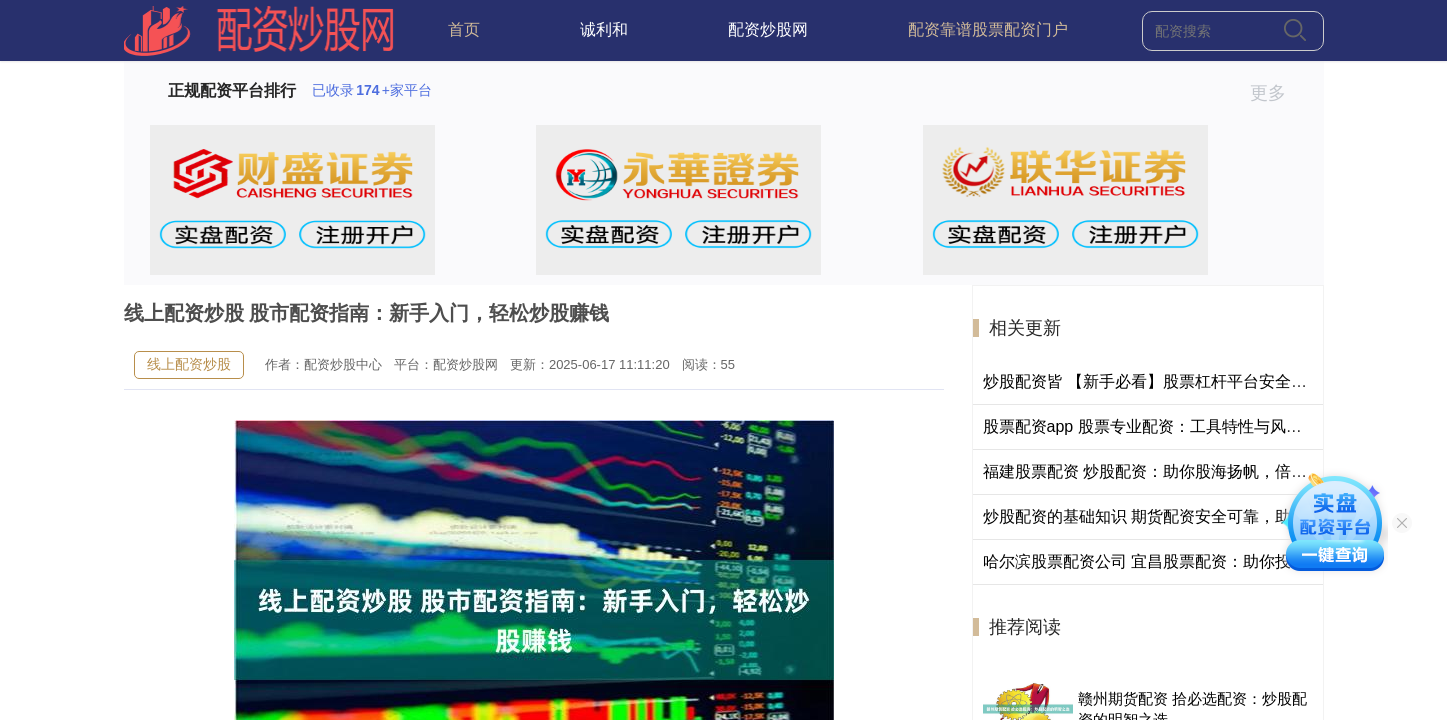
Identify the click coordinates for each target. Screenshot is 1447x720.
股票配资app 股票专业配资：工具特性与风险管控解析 (1174, 426)
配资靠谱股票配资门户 (988, 29)
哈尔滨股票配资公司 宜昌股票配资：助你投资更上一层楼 (1185, 561)
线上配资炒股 (189, 364)
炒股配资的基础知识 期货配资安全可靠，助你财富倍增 (1177, 516)
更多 (1276, 93)
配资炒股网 (768, 29)
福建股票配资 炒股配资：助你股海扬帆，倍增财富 (1161, 471)
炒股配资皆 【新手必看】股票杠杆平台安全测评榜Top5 (1178, 381)
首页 (464, 29)
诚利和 (604, 29)
